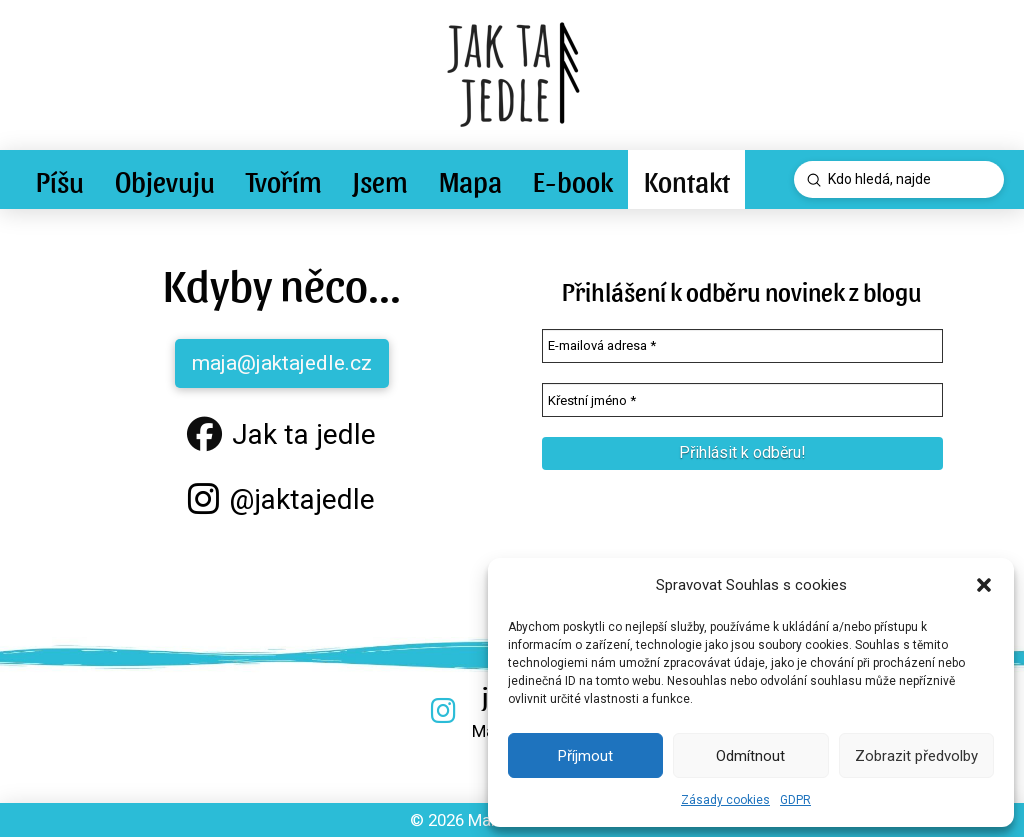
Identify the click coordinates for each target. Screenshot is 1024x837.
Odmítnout (750, 756)
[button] (984, 585)
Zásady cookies (725, 800)
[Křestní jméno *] (742, 400)
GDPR (795, 800)
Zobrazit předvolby (916, 756)
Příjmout (585, 756)
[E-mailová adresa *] (742, 346)
